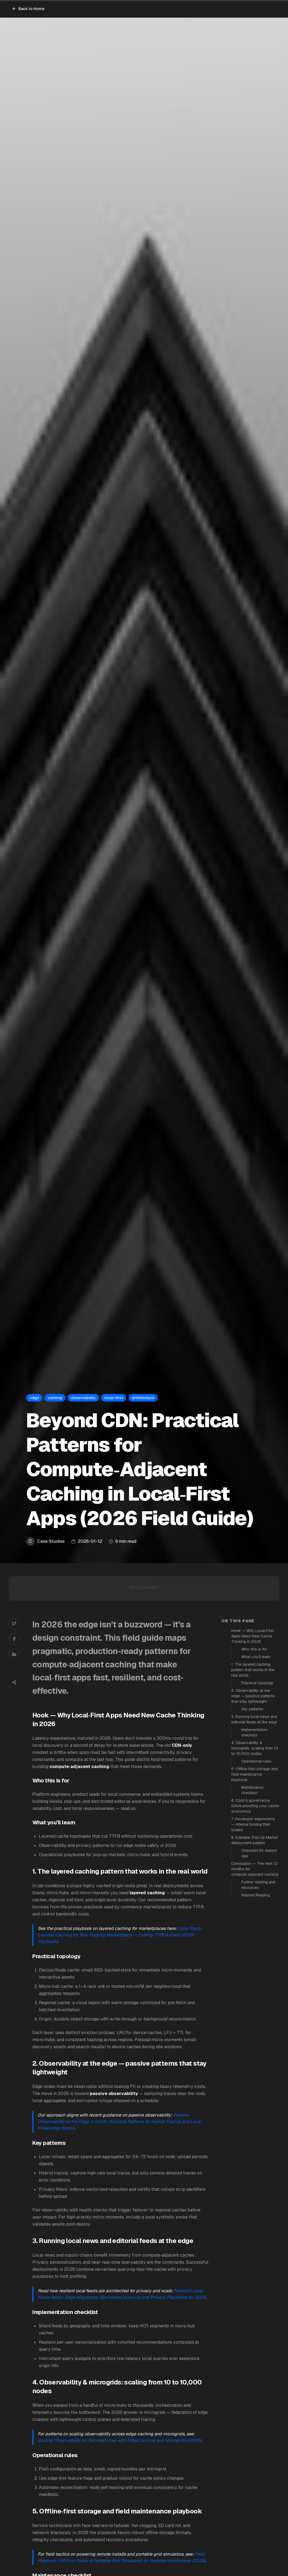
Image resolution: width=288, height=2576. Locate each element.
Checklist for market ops (259, 1853)
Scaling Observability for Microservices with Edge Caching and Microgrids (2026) (119, 2440)
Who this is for (254, 1649)
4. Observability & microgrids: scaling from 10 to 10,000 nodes (254, 1748)
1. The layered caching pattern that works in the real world (252, 1670)
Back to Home (28, 8)
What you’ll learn (255, 1656)
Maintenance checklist (252, 1790)
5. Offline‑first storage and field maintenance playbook (254, 1774)
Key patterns (252, 1709)
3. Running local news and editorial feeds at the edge (254, 1719)
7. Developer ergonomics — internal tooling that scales (253, 1824)
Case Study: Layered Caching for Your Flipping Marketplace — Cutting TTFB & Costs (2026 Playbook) (120, 1935)
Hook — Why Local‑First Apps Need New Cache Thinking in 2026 (252, 1636)
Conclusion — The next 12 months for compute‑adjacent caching (254, 1869)
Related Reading (255, 1895)
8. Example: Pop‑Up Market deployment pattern (254, 1840)
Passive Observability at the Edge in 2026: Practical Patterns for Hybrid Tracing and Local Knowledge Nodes (119, 2121)
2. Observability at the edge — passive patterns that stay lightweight (253, 1696)
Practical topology (257, 1682)
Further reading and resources (258, 1885)
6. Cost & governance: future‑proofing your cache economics (255, 1806)
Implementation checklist (254, 1732)
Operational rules (256, 1761)
